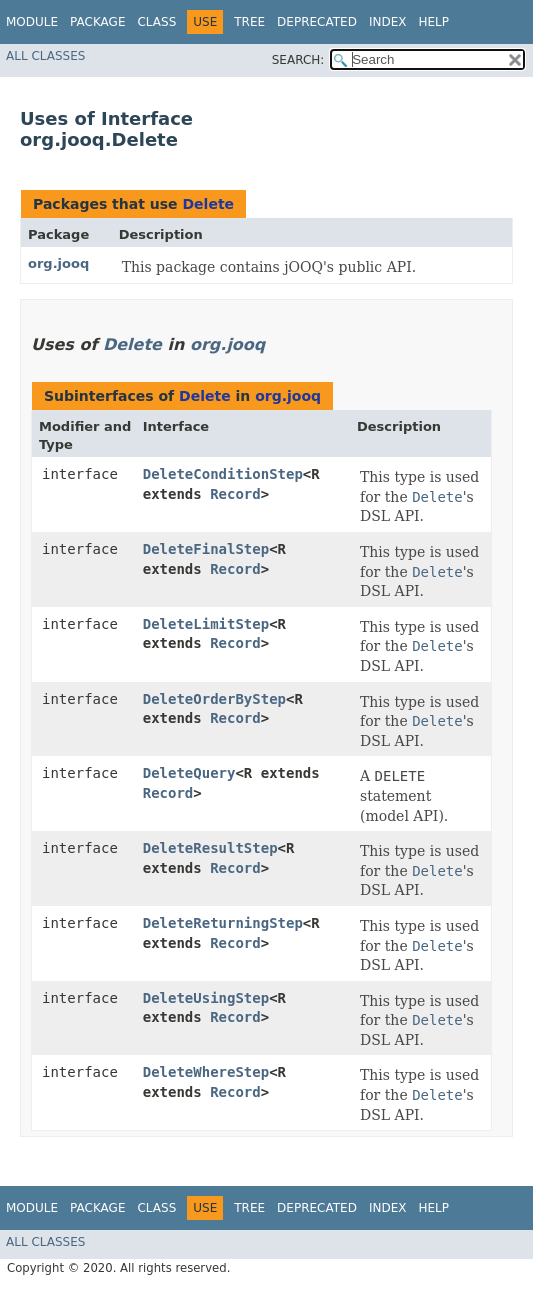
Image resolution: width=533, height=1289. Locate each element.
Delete (208, 204)
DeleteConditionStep (223, 474)
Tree (249, 22)
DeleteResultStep (210, 848)
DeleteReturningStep (223, 923)
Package (97, 22)
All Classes (45, 56)
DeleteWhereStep (206, 1072)
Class (156, 22)
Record (235, 494)
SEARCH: (298, 60)
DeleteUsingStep (206, 998)
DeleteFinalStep (206, 549)
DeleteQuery (189, 773)
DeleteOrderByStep (214, 699)
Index (388, 22)
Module (32, 22)
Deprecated (317, 22)
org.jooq (58, 263)
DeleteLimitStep (206, 624)
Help (433, 22)
